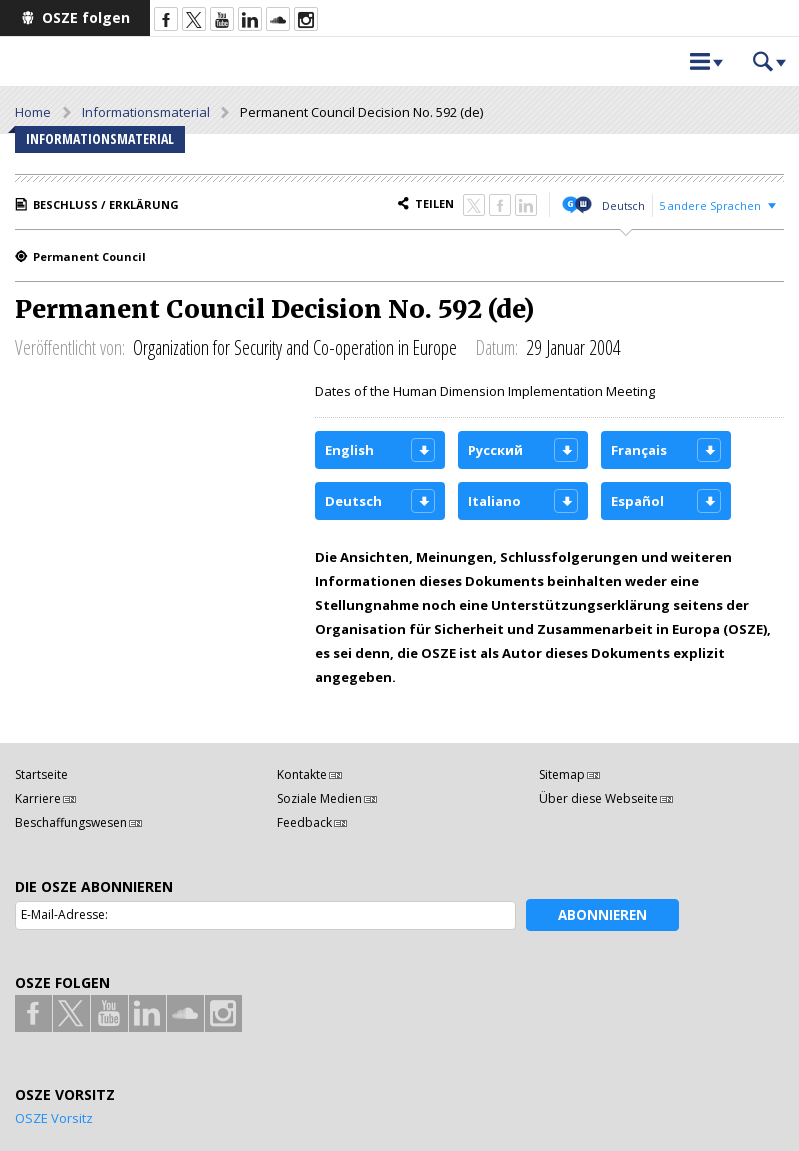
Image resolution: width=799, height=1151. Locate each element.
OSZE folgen (86, 17)
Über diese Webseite (598, 798)
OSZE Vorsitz (54, 1118)
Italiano (494, 501)
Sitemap (562, 774)
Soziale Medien (319, 798)
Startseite (41, 774)
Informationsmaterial (146, 112)
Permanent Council (89, 256)
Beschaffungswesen (71, 822)
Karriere (38, 798)
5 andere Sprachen (710, 205)
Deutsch (623, 205)
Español (637, 501)
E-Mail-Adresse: (64, 914)
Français (639, 450)
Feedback (304, 822)
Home (33, 112)
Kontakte (302, 774)
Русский (495, 450)
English (349, 450)
